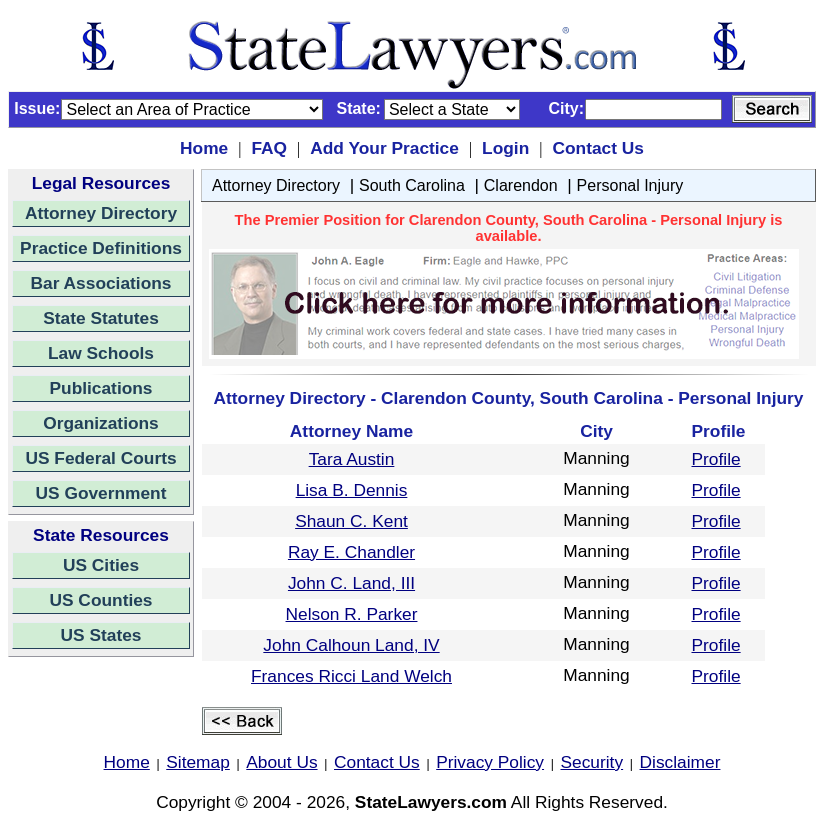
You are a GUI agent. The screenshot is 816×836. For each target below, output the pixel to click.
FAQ (269, 148)
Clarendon (521, 185)
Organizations (101, 423)
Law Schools (101, 353)
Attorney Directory (101, 213)
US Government (101, 493)
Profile (716, 459)
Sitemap (198, 762)
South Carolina (412, 185)
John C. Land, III (351, 583)
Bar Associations (101, 283)
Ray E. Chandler (351, 552)
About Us (281, 762)
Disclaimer (680, 762)
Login (505, 148)
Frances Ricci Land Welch (351, 676)
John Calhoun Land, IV (351, 645)
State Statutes (101, 318)
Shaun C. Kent (351, 521)
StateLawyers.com (431, 802)
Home (204, 148)
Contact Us (597, 148)
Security (592, 762)
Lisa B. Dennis (352, 490)
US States (101, 635)
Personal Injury (630, 185)
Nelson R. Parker (352, 614)
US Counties (100, 600)
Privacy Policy (490, 762)
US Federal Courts (100, 458)
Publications (100, 388)
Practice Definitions (101, 248)
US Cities (101, 565)
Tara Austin (352, 459)
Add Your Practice (384, 148)
